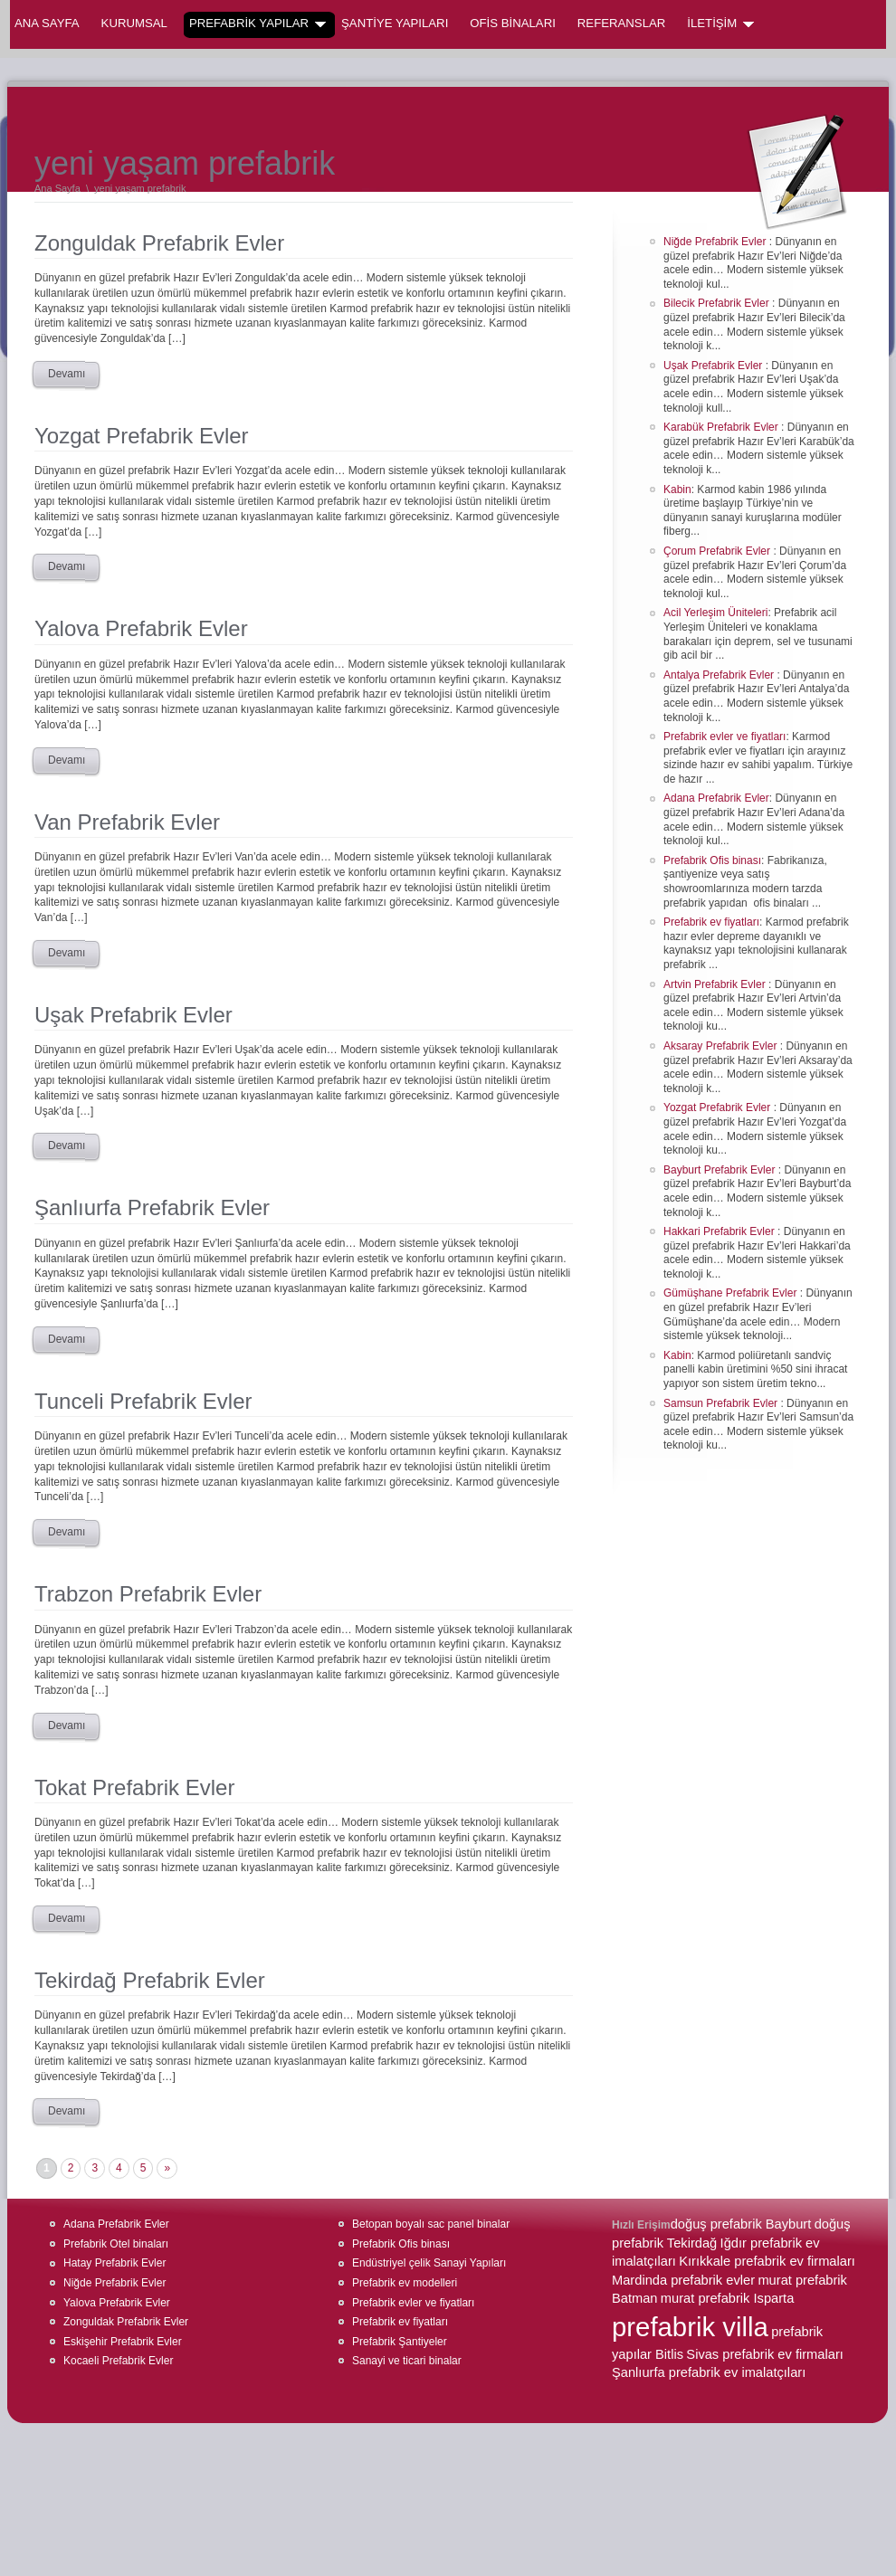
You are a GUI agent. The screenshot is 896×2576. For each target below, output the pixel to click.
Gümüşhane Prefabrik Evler (731, 1293)
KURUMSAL (134, 23)
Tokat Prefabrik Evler (134, 1787)
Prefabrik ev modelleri (404, 2283)
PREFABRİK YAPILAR (257, 23)
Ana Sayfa (47, 23)
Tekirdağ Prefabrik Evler (149, 1980)
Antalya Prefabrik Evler (720, 675)
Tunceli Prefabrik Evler (143, 1401)
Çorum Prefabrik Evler (718, 551)
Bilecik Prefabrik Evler (717, 303)
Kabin (677, 489)
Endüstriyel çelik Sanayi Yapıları (429, 2263)
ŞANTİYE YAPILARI (394, 23)
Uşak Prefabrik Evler (133, 1015)
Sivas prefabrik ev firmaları (765, 2354)
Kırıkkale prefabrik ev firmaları (767, 2261)
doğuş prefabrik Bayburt (741, 2224)
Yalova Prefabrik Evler (141, 628)
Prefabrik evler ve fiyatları (724, 736)
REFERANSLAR (621, 23)
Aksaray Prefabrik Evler (721, 1046)
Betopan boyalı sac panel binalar (431, 2224)
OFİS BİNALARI (513, 23)
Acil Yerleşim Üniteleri (715, 612)
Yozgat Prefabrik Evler (141, 435)
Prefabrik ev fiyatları (711, 922)
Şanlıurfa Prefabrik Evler (152, 1207)
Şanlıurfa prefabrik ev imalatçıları (708, 2372)
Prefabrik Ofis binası (712, 860)
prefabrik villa (690, 2327)
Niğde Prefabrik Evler (716, 241)
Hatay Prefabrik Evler (114, 2263)
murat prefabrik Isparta (727, 2298)
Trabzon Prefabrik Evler (148, 1594)
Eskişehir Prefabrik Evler (122, 2341)
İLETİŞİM (720, 23)
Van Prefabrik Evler (127, 822)
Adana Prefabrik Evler (716, 798)
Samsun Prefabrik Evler (721, 1403)
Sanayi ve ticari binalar (407, 2360)
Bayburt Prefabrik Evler (720, 1170)
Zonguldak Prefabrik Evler (159, 243)
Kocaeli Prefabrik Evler (118, 2360)
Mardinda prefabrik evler (683, 2280)
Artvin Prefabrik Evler (715, 984)
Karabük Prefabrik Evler (722, 427)
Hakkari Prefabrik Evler (720, 1231)
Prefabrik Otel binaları (115, 2244)
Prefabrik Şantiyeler (399, 2341)
